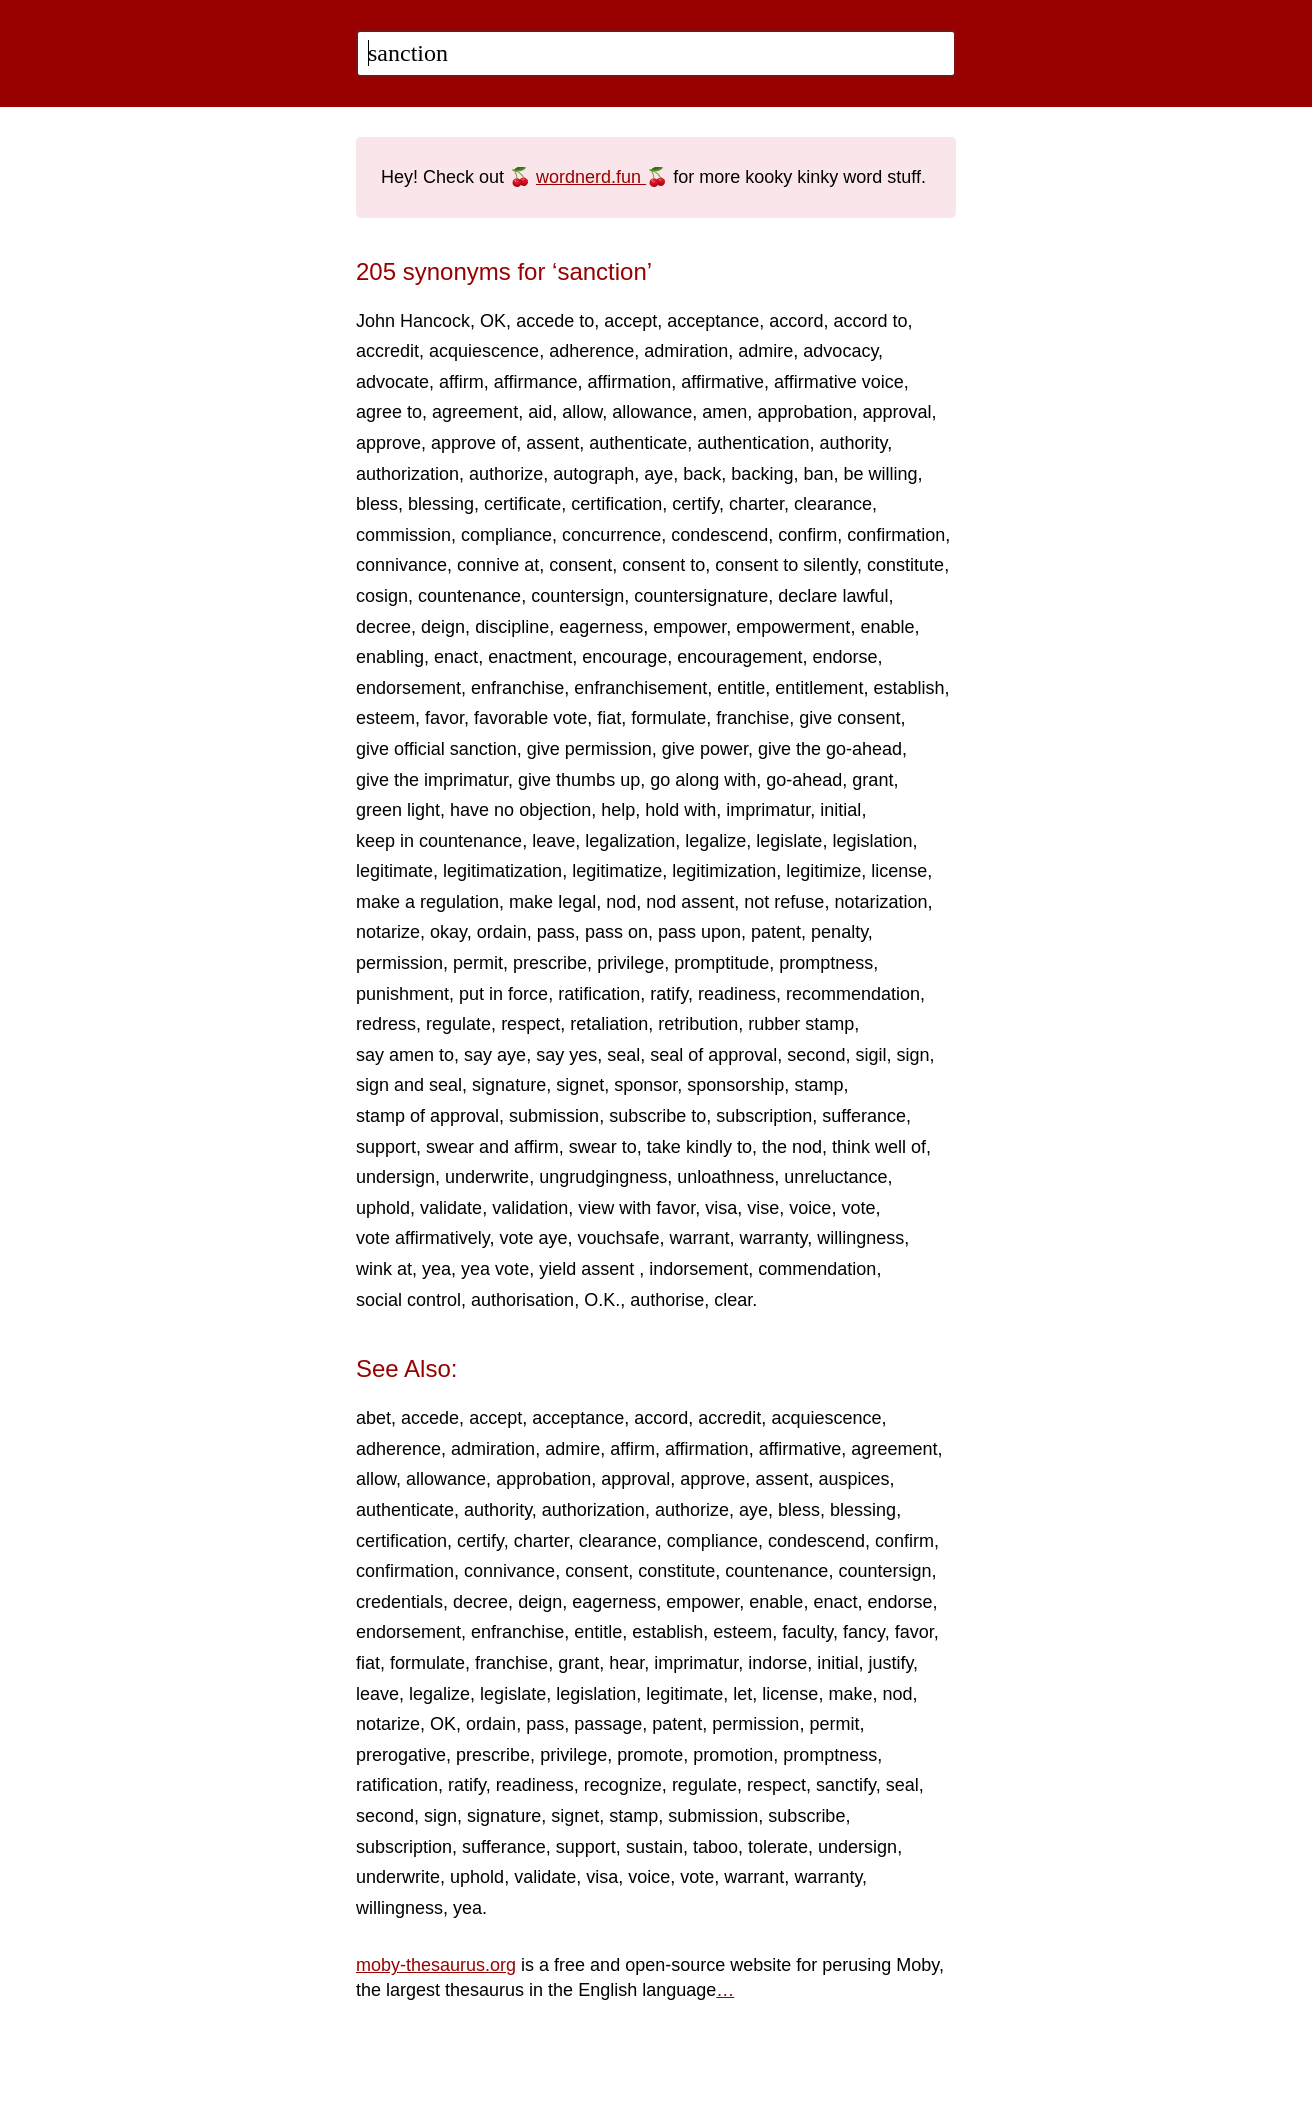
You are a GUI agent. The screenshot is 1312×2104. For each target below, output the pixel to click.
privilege (630, 963)
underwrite (487, 1177)
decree (383, 627)
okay (448, 932)
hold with (680, 810)
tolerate (778, 1847)
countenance (469, 596)
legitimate (394, 871)
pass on (616, 932)
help (618, 810)
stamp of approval (427, 1116)
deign (443, 627)
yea (436, 1269)
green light (398, 810)
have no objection (520, 810)
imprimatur (768, 810)
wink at (384, 1269)
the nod (792, 1147)
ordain (502, 932)
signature (509, 1085)
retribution (698, 1024)
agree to (389, 412)
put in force (503, 994)
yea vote (495, 1269)
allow (582, 412)
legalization (630, 841)
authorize (506, 474)
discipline (512, 627)
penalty (839, 932)
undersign (395, 1177)
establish (908, 688)
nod (621, 902)
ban (818, 474)
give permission (589, 749)
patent (776, 932)
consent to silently (786, 565)
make (850, 1694)
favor (444, 718)
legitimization (724, 871)
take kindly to (699, 1147)
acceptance (713, 321)
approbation (804, 412)
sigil (870, 1055)
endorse (844, 657)
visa (721, 1208)
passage (608, 1724)
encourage (624, 657)
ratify (669, 994)
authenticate (638, 443)
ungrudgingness (603, 1177)
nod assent (690, 902)
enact (456, 657)
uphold (383, 1208)
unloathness (725, 1177)
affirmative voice (839, 382)
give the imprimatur (432, 780)
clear (733, 1300)
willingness (860, 1238)
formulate (668, 718)
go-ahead (804, 780)
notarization (880, 902)
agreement (475, 412)
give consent (849, 718)
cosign (382, 596)
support (386, 1147)
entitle (741, 688)
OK (493, 321)
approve (388, 443)
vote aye (533, 1238)
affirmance (536, 382)
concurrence (611, 535)
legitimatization (502, 871)
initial (840, 810)
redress (386, 1024)
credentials (399, 1602)
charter (756, 504)
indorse (777, 1663)
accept (630, 321)
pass (556, 932)
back (702, 474)
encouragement (739, 657)
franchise (752, 718)
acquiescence (484, 351)
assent (552, 443)
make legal (552, 902)
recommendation (853, 994)
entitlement (819, 688)
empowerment (793, 627)
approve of (473, 443)
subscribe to (657, 1116)
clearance (833, 504)
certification (616, 504)
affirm (461, 382)
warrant (700, 1238)
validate (451, 1208)
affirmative (722, 382)
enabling (390, 657)
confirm (807, 535)
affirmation (630, 382)
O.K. (602, 1300)
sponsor (645, 1085)
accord (796, 321)
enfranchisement (640, 688)
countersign (577, 596)
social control (408, 1300)
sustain (654, 1847)
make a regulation (427, 902)
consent (580, 565)
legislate (789, 841)
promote (650, 1755)
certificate (522, 504)
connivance (401, 565)
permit (478, 963)
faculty (807, 1632)
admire (765, 351)
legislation (872, 841)
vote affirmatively (422, 1238)
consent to (663, 565)
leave (553, 841)
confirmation (896, 535)
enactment (530, 657)
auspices (853, 1479)
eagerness (601, 627)
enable (887, 627)
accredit (387, 351)
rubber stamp (801, 1024)
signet (580, 1085)
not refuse (784, 902)
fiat (609, 718)
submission (554, 1116)
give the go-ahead (830, 749)
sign (912, 1055)
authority (853, 443)
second (816, 1055)
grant (872, 780)
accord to (870, 321)
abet (373, 1418)
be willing (880, 474)
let (742, 1694)
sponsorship (735, 1085)
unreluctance (835, 1177)
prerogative (401, 1755)
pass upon (699, 932)
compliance (506, 535)
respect (530, 1024)
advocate (392, 382)
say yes (566, 1055)
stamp (818, 1085)
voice (810, 1208)
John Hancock (413, 321)
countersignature (701, 596)
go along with (703, 780)
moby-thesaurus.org (436, 1965)
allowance (652, 412)
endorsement (408, 688)
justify (890, 1663)
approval (896, 412)
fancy (864, 1632)
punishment (402, 994)
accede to (555, 321)
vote (858, 1208)
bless (377, 504)
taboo (715, 1847)
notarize (388, 932)
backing (762, 474)
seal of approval (713, 1055)
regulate (458, 1024)
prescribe (550, 963)
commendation (817, 1269)
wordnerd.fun (591, 177)
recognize (623, 1785)
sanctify (846, 1785)
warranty (774, 1238)
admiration (686, 351)
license (899, 871)
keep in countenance (439, 841)
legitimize (823, 871)
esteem (385, 718)
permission (399, 963)
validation (530, 1208)
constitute (905, 565)
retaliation (609, 1024)
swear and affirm (492, 1147)
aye (658, 474)
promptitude (721, 963)
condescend (719, 535)
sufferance (864, 1116)
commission (403, 535)
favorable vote (530, 718)
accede (430, 1418)
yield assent (589, 1269)
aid (540, 412)
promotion (733, 1755)
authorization (407, 474)
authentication (753, 443)
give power (705, 749)
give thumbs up (579, 780)
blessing (441, 504)
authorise (667, 1300)
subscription (764, 1116)
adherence (591, 351)
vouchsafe (618, 1238)
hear (626, 1663)
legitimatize (617, 871)
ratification (599, 994)
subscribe (806, 1816)
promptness (826, 963)
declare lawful (833, 596)
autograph (593, 474)
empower (689, 627)
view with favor (636, 1208)
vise (763, 1208)
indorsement (698, 1269)
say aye (495, 1055)
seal (623, 1055)
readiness (737, 994)
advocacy (840, 351)
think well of (879, 1147)
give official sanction (436, 749)
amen (724, 412)
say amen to (405, 1055)
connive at (498, 565)
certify (695, 504)
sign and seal (409, 1085)
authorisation (522, 1300)
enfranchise (517, 688)
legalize (715, 841)
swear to (603, 1147)
